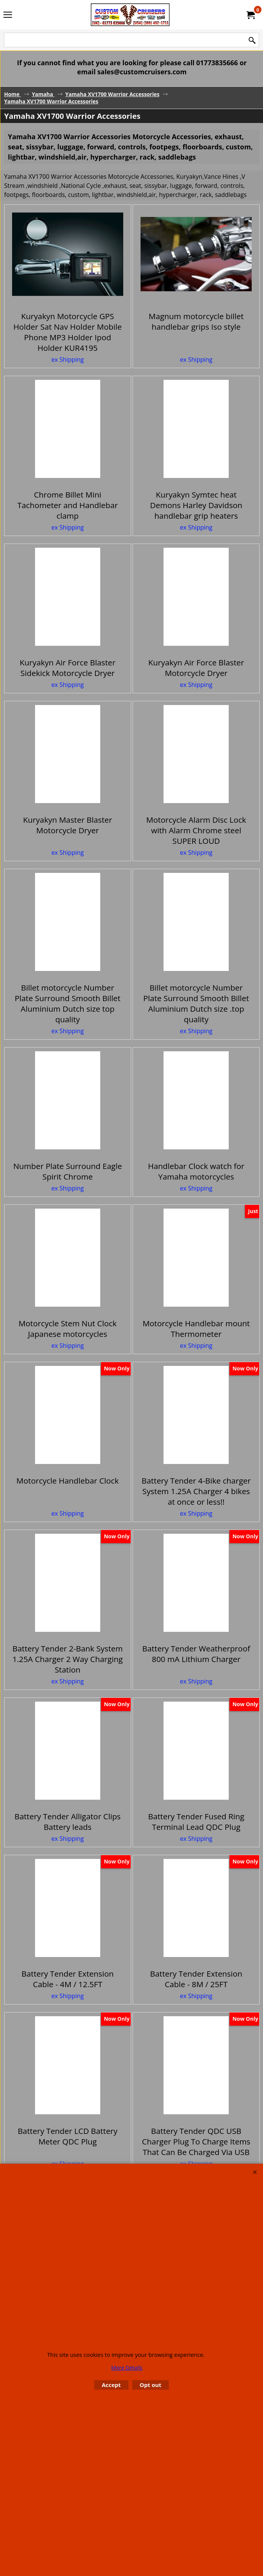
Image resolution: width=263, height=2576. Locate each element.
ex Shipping (67, 367)
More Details (126, 2367)
